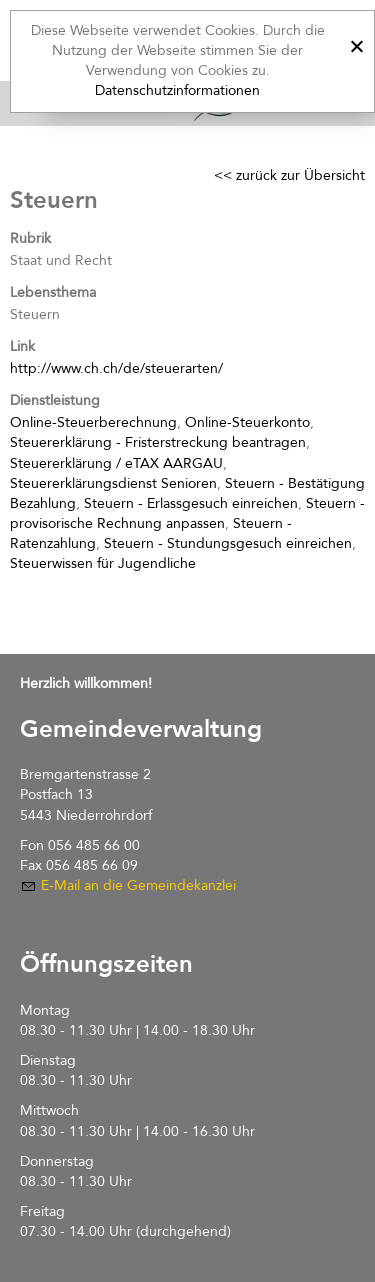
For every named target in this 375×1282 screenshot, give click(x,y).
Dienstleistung (55, 400)
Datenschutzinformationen (177, 90)
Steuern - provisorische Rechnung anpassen (187, 513)
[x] (356, 43)
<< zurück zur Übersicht (289, 175)
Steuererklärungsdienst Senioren (113, 483)
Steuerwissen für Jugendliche (103, 563)
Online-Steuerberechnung (93, 422)
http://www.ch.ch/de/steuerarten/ (116, 368)
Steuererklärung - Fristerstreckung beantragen (158, 442)
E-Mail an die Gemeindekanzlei (138, 885)
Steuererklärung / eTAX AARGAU (116, 463)
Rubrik (30, 238)
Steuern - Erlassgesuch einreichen (191, 503)
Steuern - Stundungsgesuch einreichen (228, 543)
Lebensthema (53, 292)
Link (22, 346)
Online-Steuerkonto (247, 422)
